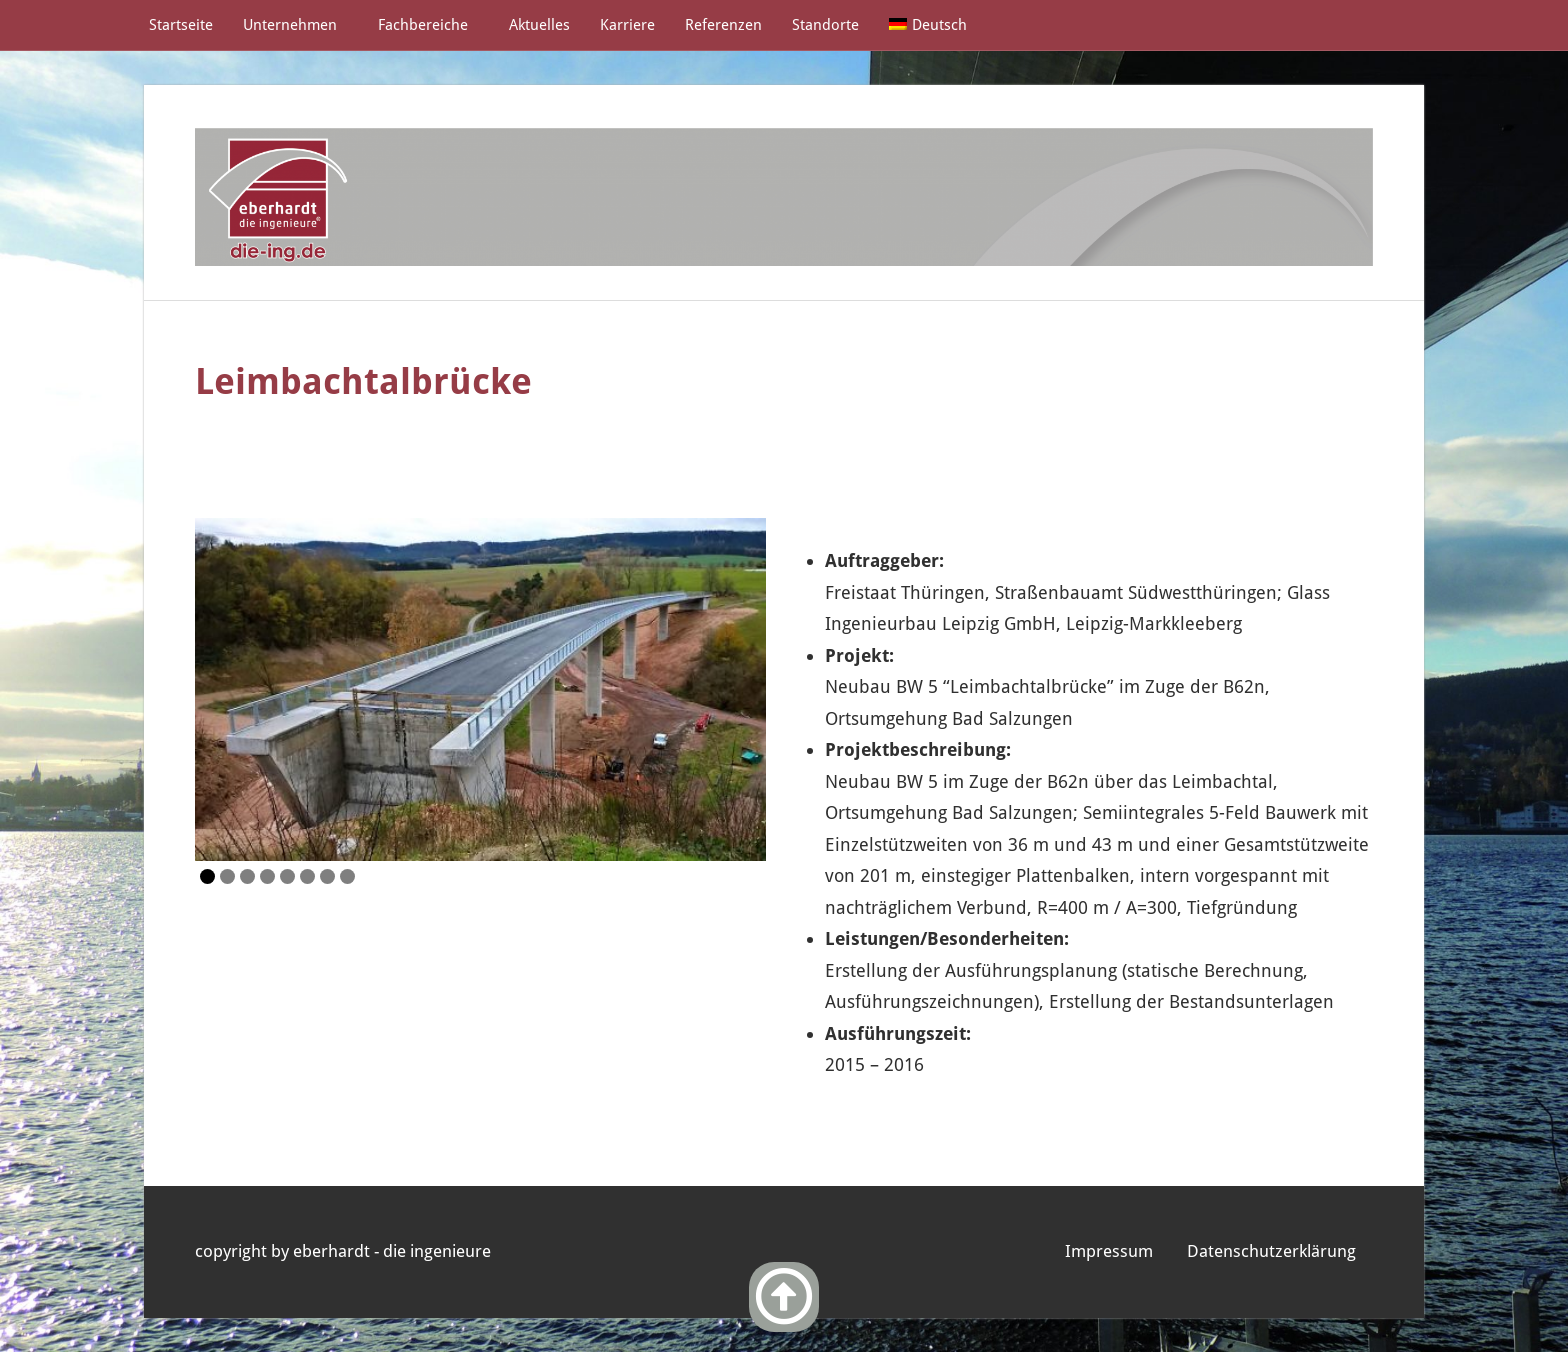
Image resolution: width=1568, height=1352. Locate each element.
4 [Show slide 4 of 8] (267, 876)
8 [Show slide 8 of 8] (347, 876)
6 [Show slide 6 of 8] (307, 876)
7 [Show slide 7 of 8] (327, 876)
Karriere (627, 25)
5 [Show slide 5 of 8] (287, 876)
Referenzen (723, 25)
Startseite (181, 25)
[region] (480, 689)
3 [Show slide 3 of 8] (247, 876)
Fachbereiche (432, 25)
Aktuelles (539, 25)
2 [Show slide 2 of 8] (227, 876)
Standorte (825, 25)
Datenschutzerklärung (1271, 1251)
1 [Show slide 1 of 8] (207, 876)
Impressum (1109, 1251)
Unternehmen (299, 25)
